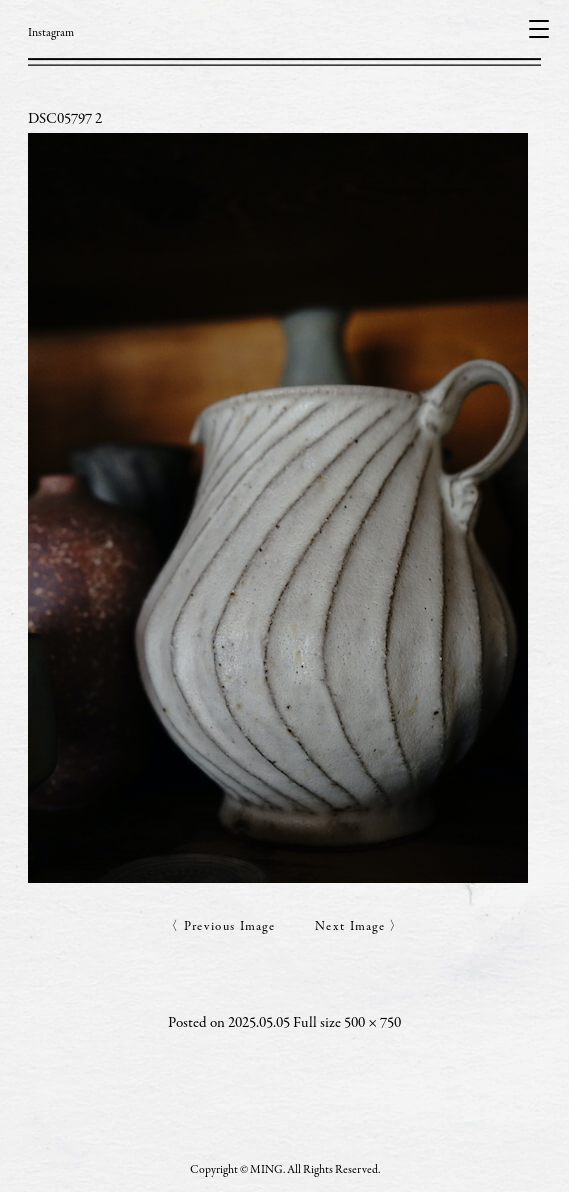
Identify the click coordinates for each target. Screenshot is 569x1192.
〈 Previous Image (220, 927)
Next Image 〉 (359, 927)
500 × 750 (372, 1023)
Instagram (51, 33)
